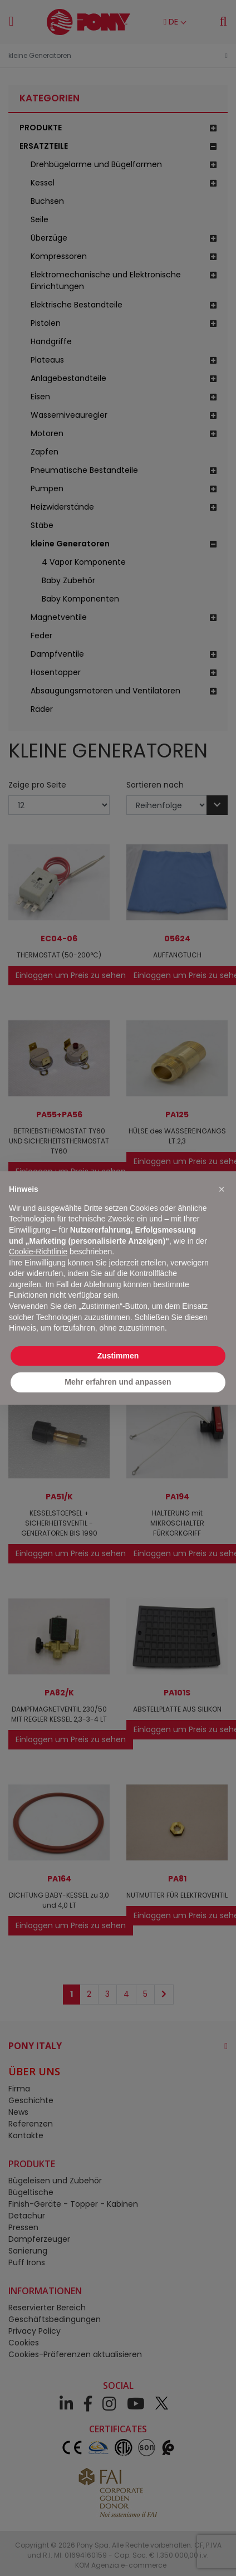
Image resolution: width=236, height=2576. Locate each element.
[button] (221, 1189)
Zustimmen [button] (118, 1355)
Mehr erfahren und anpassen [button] (118, 1381)
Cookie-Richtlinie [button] (38, 1251)
